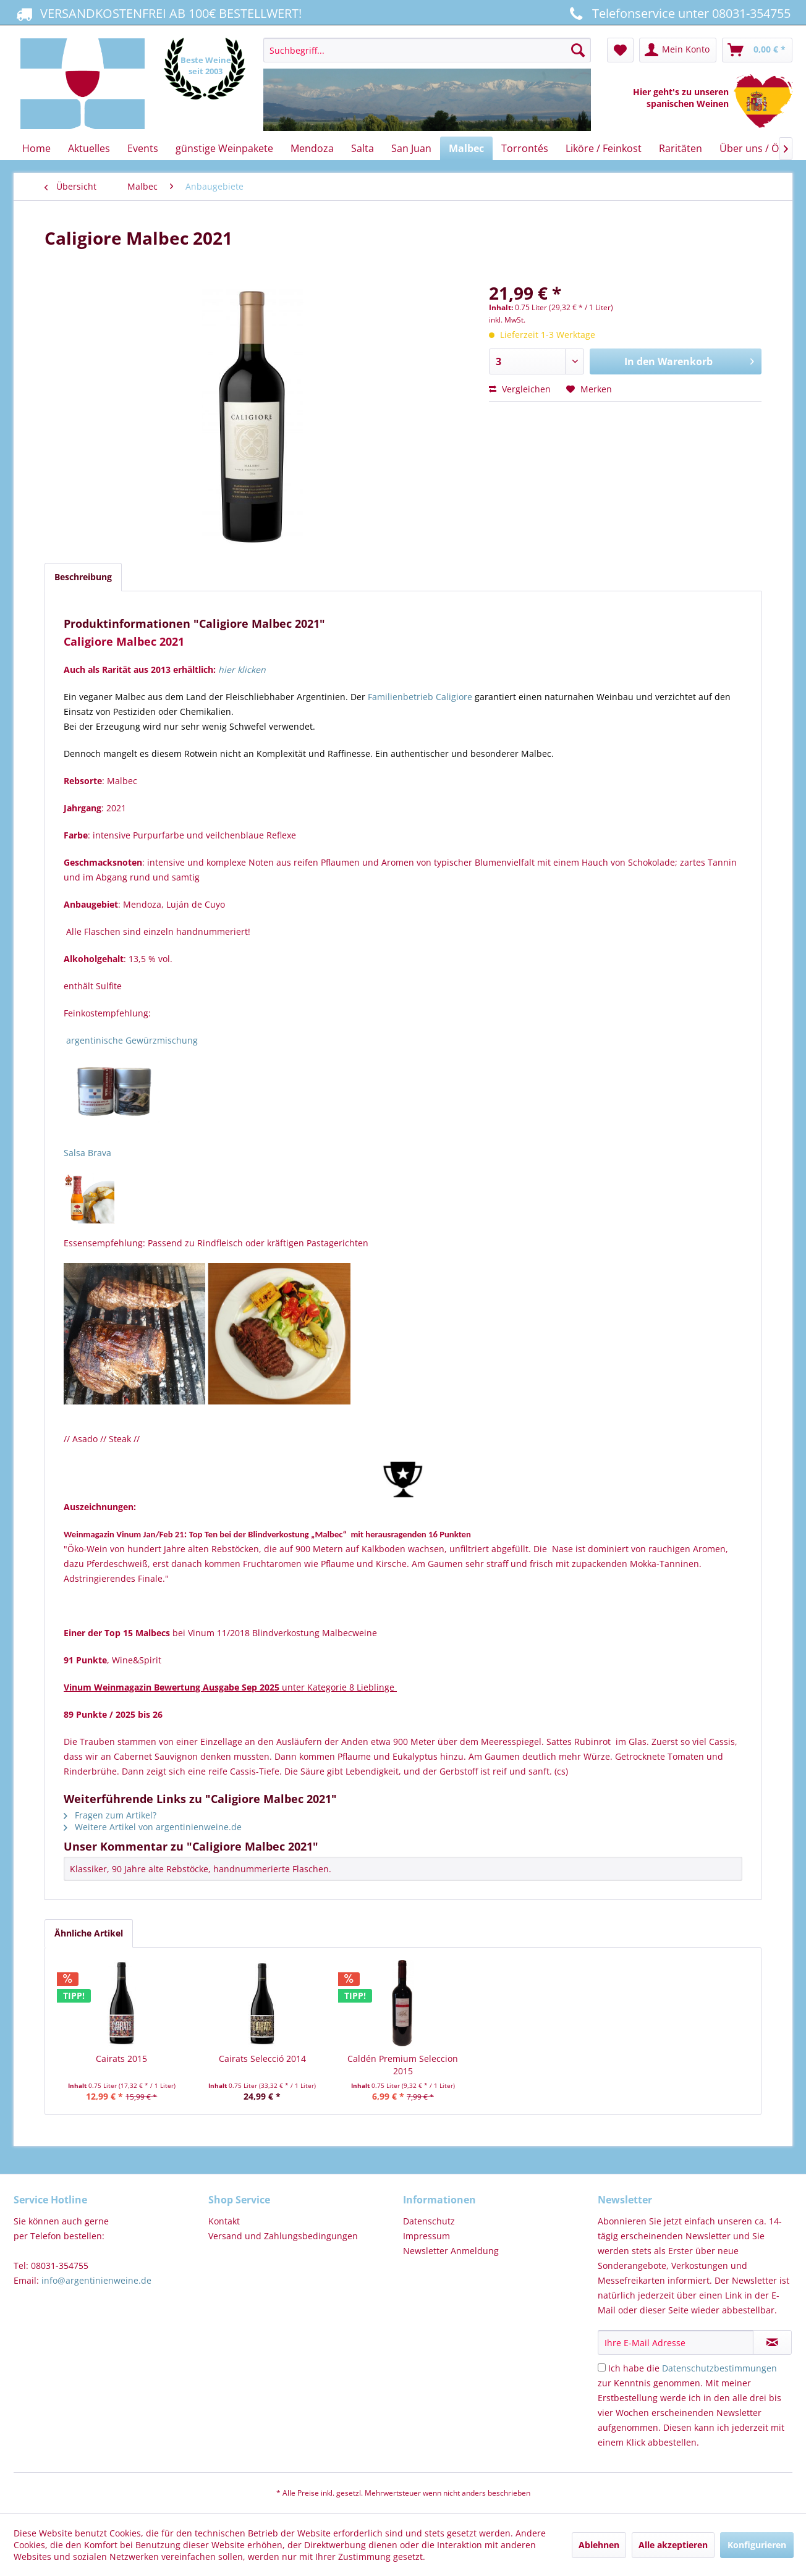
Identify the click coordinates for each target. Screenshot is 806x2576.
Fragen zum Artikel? (110, 1815)
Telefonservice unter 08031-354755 (678, 13)
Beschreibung (83, 577)
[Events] (143, 148)
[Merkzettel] (620, 50)
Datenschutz (429, 2221)
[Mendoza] (312, 148)
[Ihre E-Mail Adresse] (675, 2342)
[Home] (36, 148)
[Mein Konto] (677, 50)
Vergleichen (520, 389)
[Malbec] (466, 148)
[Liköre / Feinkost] (603, 148)
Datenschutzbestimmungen (719, 2368)
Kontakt (224, 2221)
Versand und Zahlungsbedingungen (283, 2236)
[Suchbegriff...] (426, 50)
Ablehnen (599, 2545)
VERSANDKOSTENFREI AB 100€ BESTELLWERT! (158, 13)
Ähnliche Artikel (88, 1933)
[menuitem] (426, 85)
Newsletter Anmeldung (451, 2251)
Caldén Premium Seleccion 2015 (402, 2065)
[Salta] (362, 148)
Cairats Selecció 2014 (262, 2058)
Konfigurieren (757, 2545)
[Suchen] (578, 50)
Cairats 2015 (121, 2058)
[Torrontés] (525, 148)
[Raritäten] (680, 148)
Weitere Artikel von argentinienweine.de (153, 1827)
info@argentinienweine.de (96, 2280)
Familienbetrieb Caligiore (420, 697)
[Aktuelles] (89, 148)
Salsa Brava (87, 1153)
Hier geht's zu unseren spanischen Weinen (683, 97)
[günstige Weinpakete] (224, 148)
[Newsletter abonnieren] (772, 2342)
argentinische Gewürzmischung (132, 1040)
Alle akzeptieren (673, 2545)
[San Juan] (411, 148)
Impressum (426, 2236)
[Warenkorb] (757, 50)
